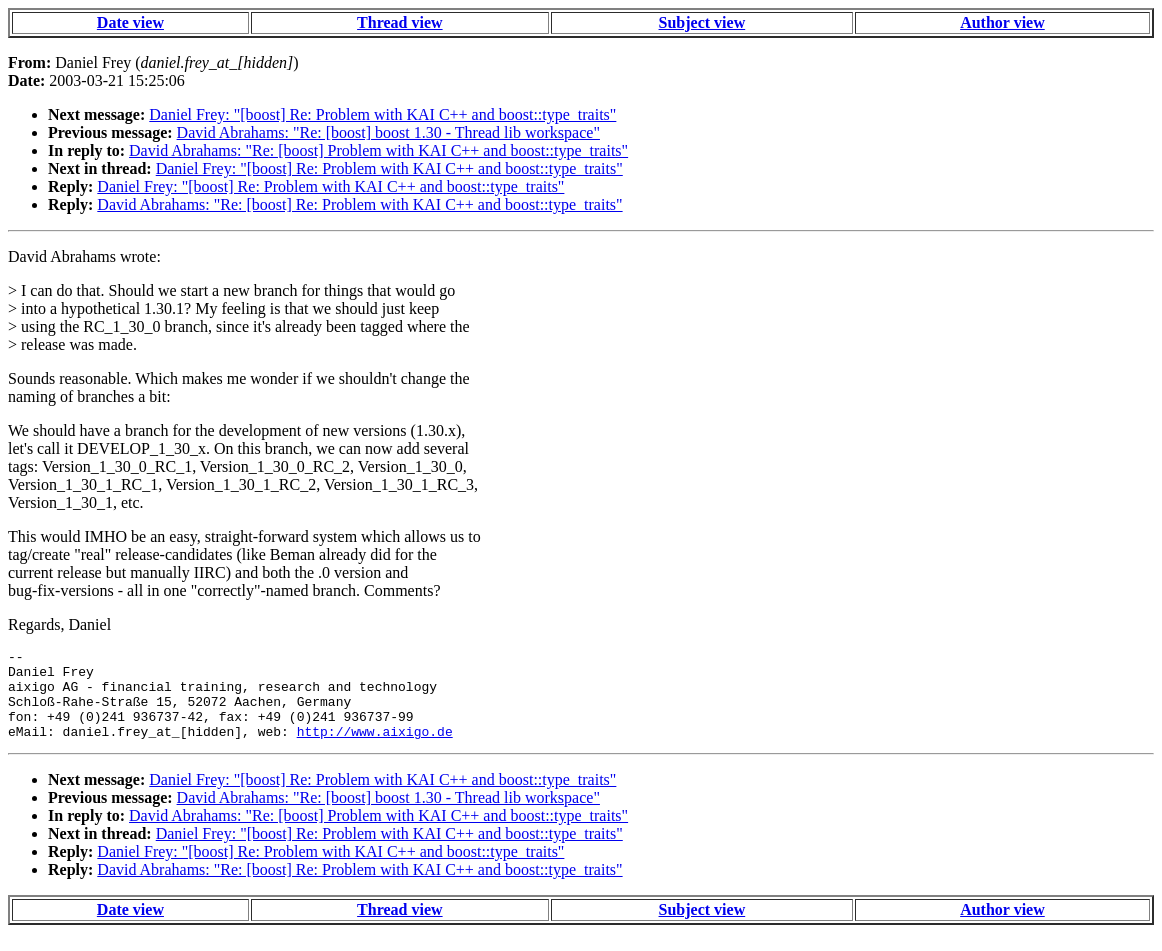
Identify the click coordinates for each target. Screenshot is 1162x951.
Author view (1002, 22)
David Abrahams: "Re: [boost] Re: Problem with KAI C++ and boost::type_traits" (359, 204)
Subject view (702, 22)
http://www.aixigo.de (375, 749)
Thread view (399, 22)
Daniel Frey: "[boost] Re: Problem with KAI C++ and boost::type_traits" (382, 114)
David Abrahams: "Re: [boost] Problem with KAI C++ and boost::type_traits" (378, 150)
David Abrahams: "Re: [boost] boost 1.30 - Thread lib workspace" (388, 132)
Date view (130, 22)
